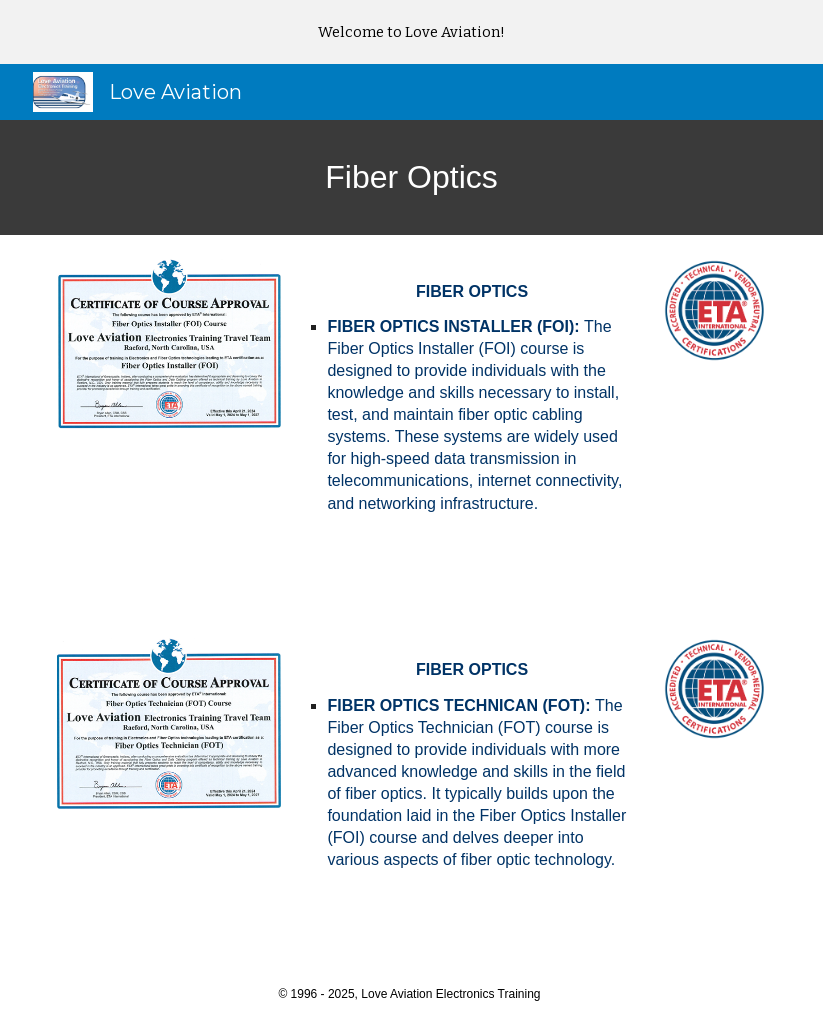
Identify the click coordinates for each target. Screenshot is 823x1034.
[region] (411, 32)
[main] (411, 177)
